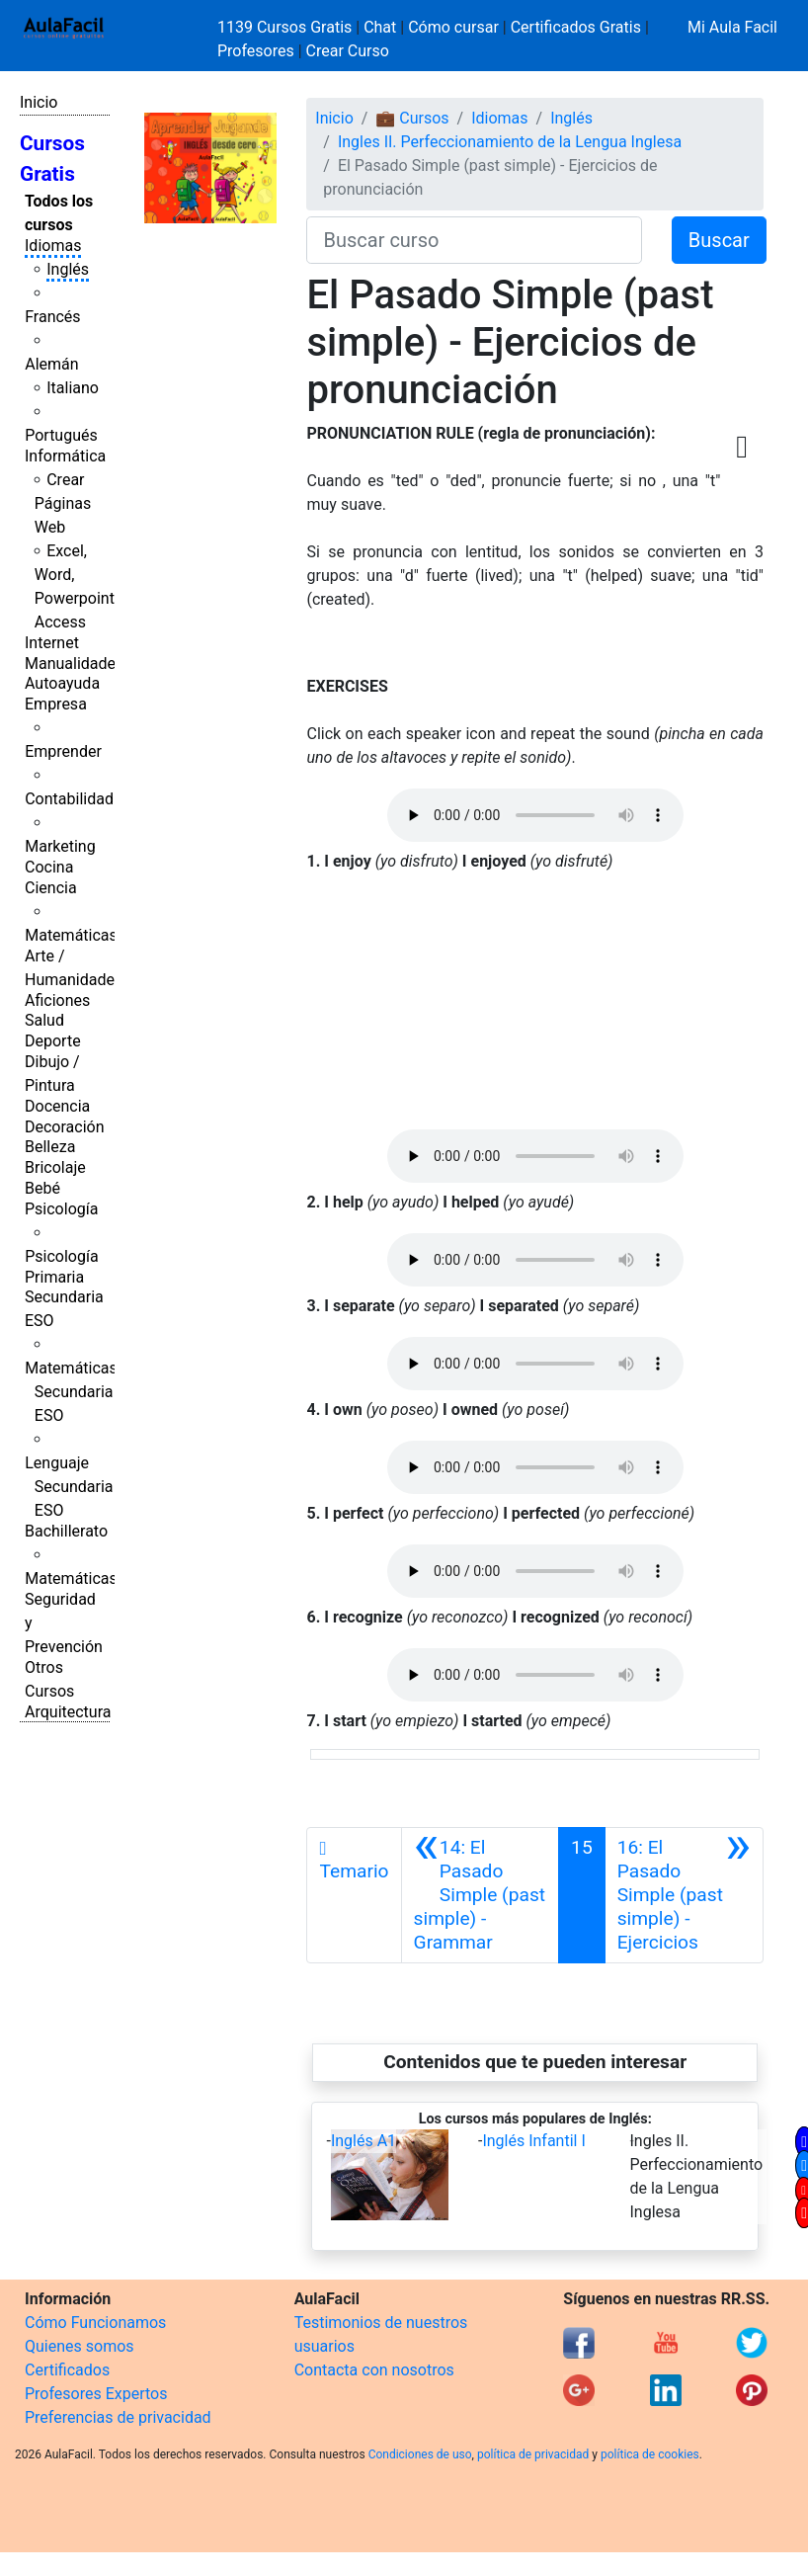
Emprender (63, 751)
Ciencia (51, 887)
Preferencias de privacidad (118, 2417)
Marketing (60, 846)
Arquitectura (68, 1712)
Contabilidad (69, 798)
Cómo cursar (453, 27)
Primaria (54, 1277)
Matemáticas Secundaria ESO (71, 1392)
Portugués (61, 435)
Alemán (51, 364)
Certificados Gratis (576, 27)
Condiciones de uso (420, 2454)
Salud (44, 1020)
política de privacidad (533, 2454)
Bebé (42, 1188)
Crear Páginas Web (63, 503)
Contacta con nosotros (374, 2370)
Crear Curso (347, 51)
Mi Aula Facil (732, 27)
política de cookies (650, 2454)
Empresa (56, 704)
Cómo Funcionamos (95, 2322)
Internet (52, 642)
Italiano (72, 387)
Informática (65, 456)
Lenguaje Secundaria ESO (69, 1487)
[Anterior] (480, 1895)
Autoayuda (62, 683)
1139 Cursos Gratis (286, 27)
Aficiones (57, 1000)
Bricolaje (55, 1167)
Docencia (57, 1106)
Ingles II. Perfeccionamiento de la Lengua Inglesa (510, 141)
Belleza (50, 1146)
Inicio (38, 102)
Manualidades (74, 663)
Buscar (719, 240)
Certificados (67, 2370)
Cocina (49, 867)
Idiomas (53, 245)
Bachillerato (66, 1531)
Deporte (53, 1041)
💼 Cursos (411, 118)
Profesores (255, 51)
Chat (380, 27)
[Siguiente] (684, 1895)
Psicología (61, 1209)
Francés (52, 316)
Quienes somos (79, 2346)
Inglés (67, 269)
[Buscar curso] (473, 240)
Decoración (65, 1127)
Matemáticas (71, 935)
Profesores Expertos (96, 2393)
